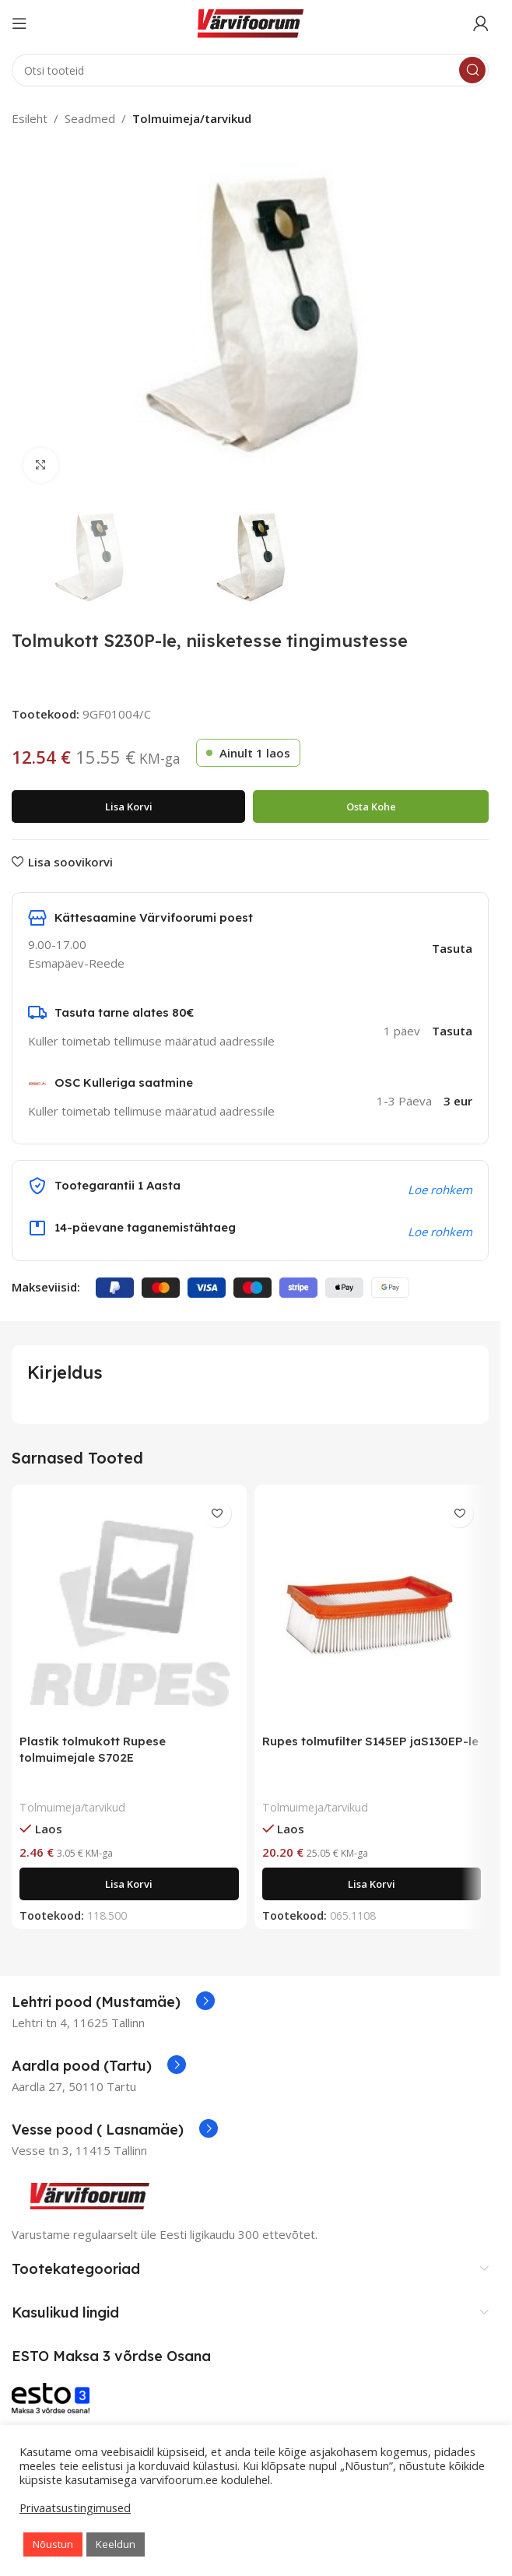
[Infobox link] (113, 2002)
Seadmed (90, 118)
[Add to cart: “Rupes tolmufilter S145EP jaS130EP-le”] (372, 1884)
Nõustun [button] (53, 2544)
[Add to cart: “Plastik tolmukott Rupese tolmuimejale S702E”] (129, 1884)
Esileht (29, 118)
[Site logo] (250, 22)
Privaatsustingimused (75, 2507)
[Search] (250, 70)
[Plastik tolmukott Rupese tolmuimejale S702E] (129, 1609)
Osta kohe (371, 807)
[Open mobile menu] (19, 23)
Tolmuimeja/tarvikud (191, 118)
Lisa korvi (129, 807)
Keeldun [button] (115, 2544)
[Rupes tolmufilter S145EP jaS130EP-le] (372, 1609)
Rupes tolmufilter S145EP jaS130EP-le (370, 1741)
